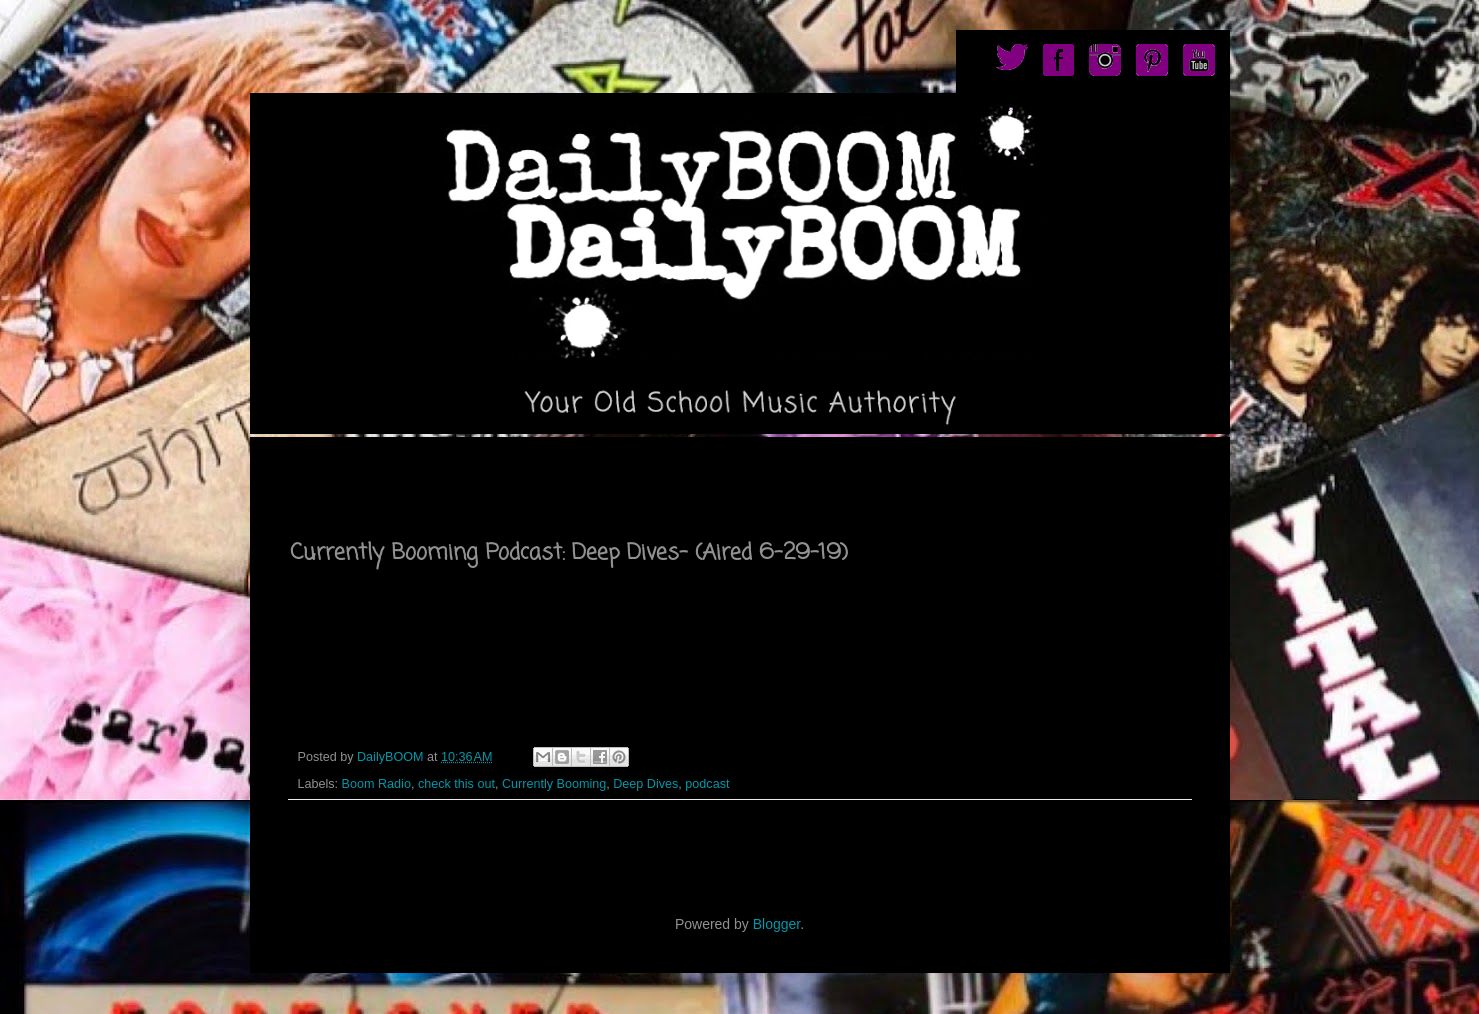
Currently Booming (554, 784)
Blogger (776, 924)
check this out (456, 784)
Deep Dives (645, 784)
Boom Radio (376, 784)
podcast (707, 784)
